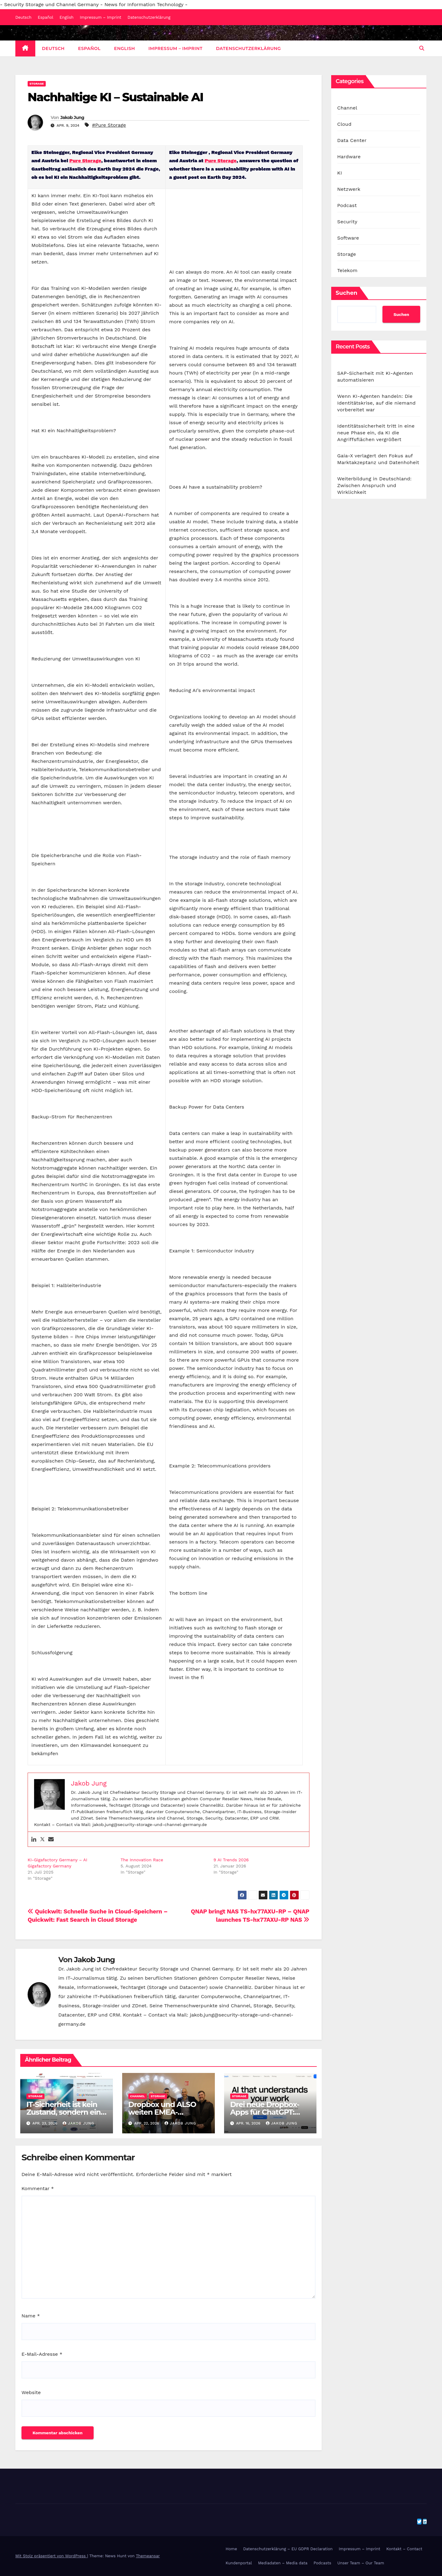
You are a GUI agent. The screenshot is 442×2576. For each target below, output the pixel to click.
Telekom (347, 270)
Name (30, 2316)
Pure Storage (85, 160)
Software (348, 238)
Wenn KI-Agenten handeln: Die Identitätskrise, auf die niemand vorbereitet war (376, 403)
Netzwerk (348, 189)
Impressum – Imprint (100, 17)
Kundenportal (239, 2563)
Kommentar (37, 2188)
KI (339, 173)
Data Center (352, 140)
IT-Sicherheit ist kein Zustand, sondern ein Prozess (63, 2112)
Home (231, 2549)
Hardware (349, 157)
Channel (137, 2096)
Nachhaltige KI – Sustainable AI (115, 97)
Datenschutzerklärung (149, 17)
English (67, 17)
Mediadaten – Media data (283, 2563)
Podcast (347, 205)
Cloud (344, 124)
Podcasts (323, 2563)
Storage (36, 83)
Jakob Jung (72, 117)
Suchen (347, 293)
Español (45, 17)
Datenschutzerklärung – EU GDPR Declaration (287, 2549)
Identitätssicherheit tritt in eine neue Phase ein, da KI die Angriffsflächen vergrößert (376, 432)
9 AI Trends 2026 (231, 1859)
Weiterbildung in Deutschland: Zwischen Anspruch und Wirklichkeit (374, 485)
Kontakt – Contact (404, 2549)
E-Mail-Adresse (41, 2354)
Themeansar (148, 2556)
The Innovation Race (142, 1859)
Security (347, 222)
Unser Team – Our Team (360, 2563)
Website (31, 2392)
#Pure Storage (109, 125)
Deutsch (23, 17)
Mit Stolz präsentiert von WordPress (51, 2556)
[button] (421, 48)
